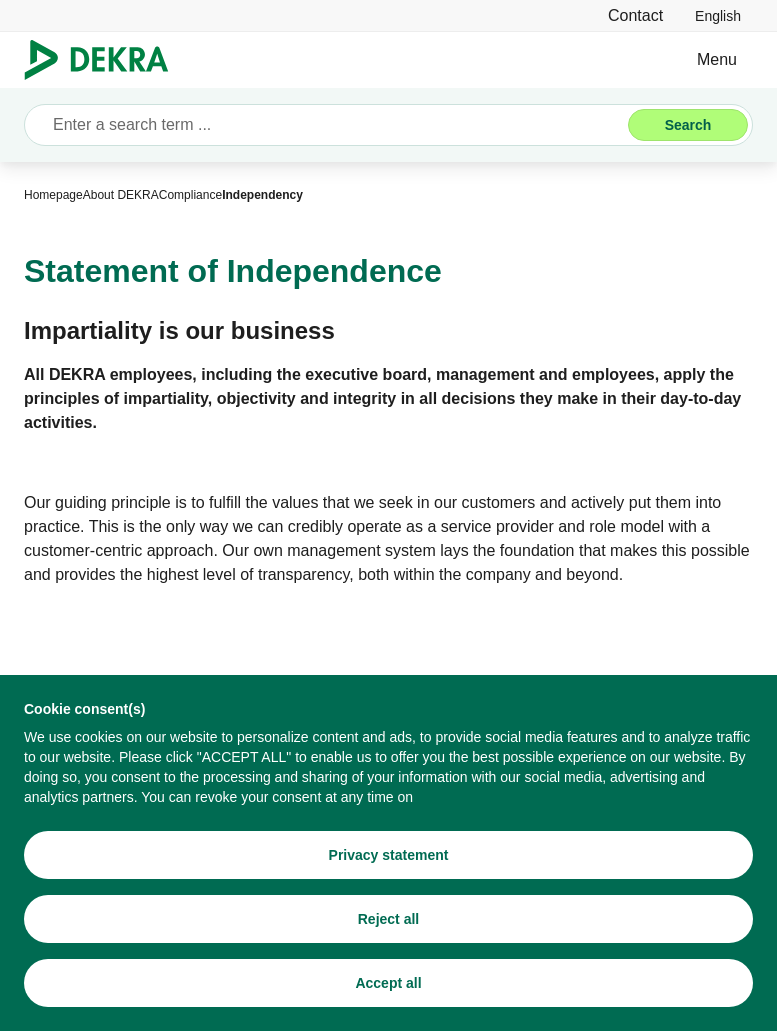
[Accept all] (388, 983)
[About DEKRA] (121, 195)
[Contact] (635, 15)
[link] (718, 15)
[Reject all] (388, 919)
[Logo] (104, 60)
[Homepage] (53, 195)
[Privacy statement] (388, 855)
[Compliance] (190, 195)
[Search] (688, 125)
